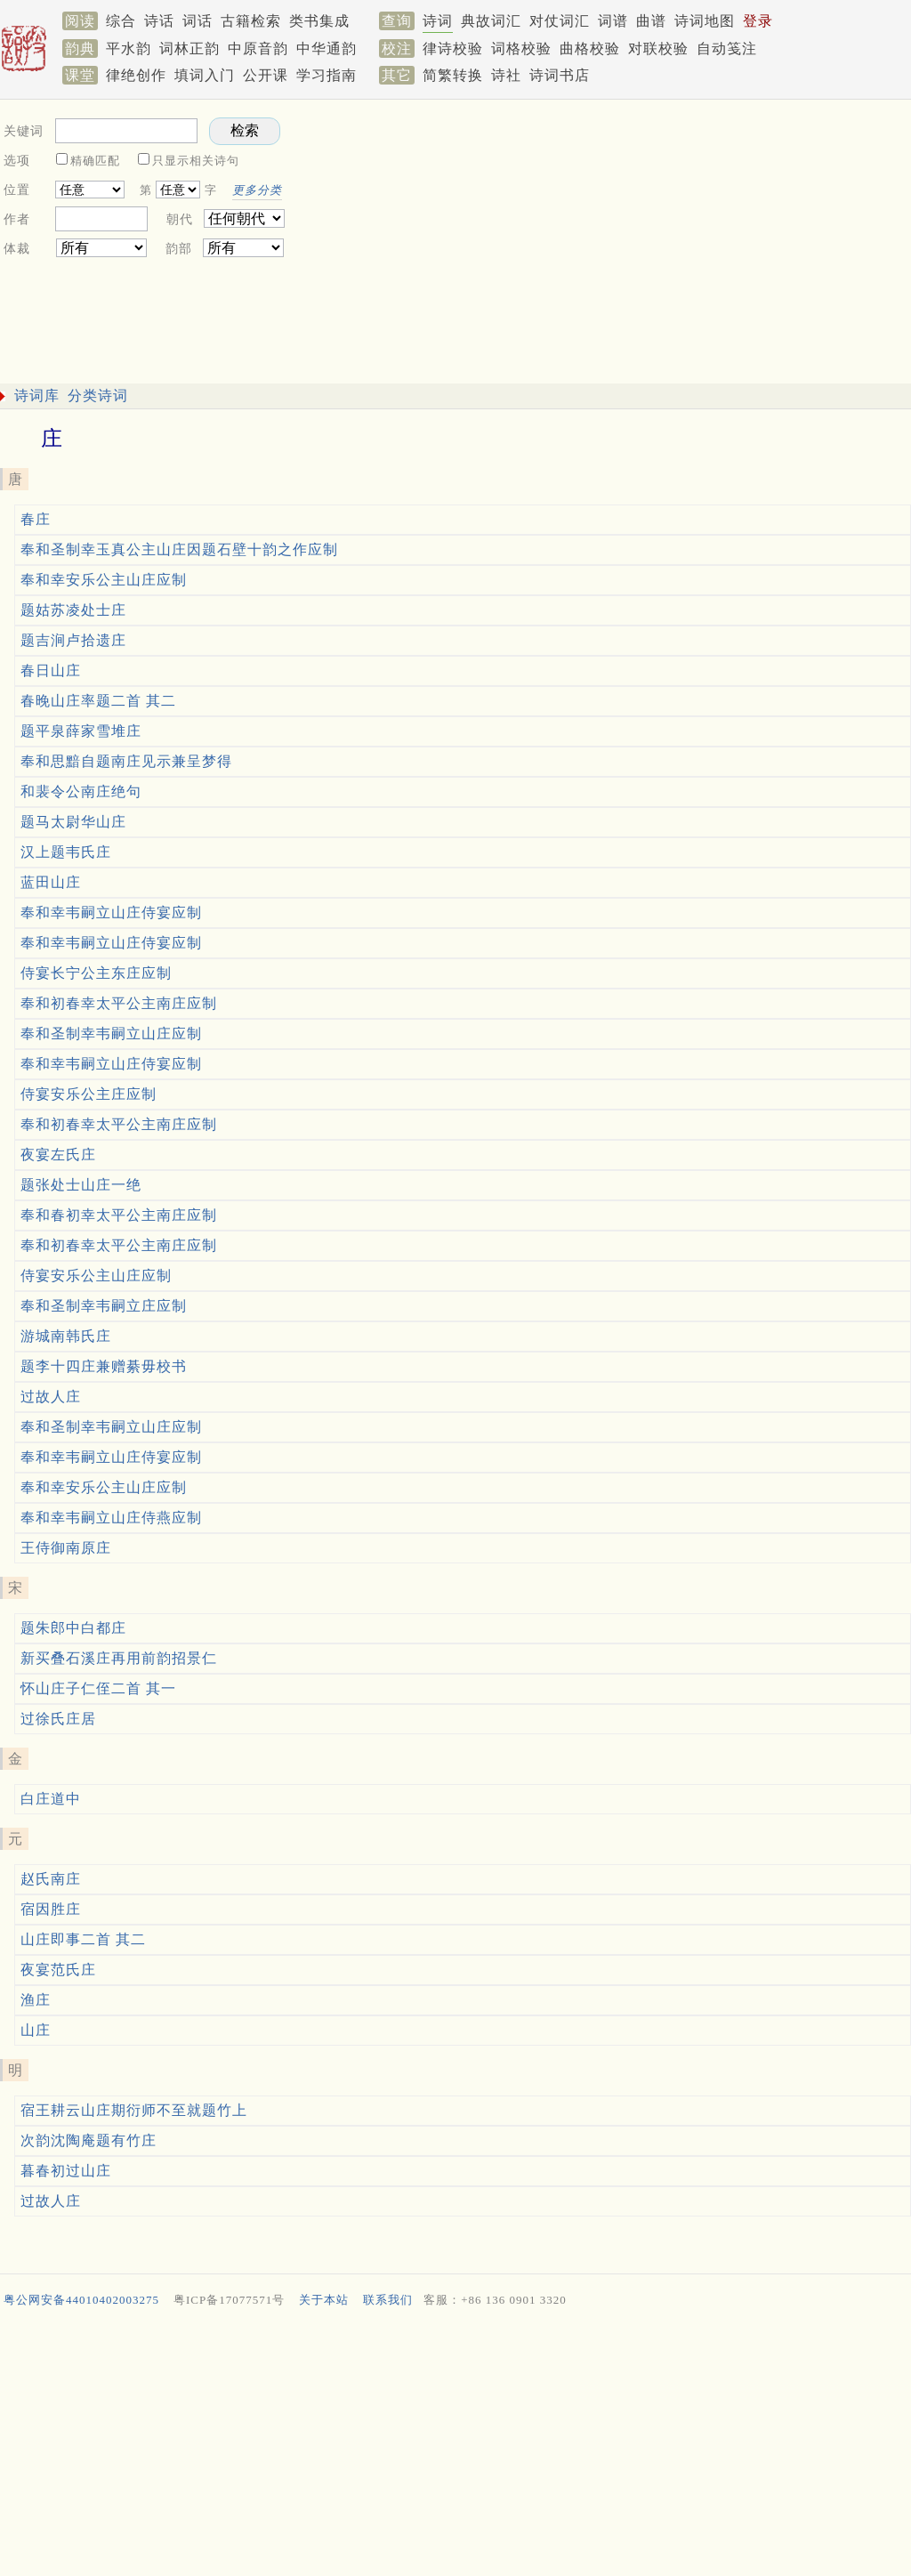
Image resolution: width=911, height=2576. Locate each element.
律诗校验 (453, 48)
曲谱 (651, 20)
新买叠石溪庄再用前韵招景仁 (118, 1658)
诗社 (506, 75)
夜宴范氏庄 (58, 1969)
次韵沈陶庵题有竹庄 (88, 2140)
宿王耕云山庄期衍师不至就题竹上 (133, 2110)
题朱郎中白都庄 (73, 1627)
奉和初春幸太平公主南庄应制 (118, 1003)
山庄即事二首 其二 (83, 1939)
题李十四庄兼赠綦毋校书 (103, 1366)
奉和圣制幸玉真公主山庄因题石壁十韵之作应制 (179, 549)
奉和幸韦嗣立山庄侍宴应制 (111, 912)
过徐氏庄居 (58, 1718)
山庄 (35, 2030)
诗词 (438, 20)
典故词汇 (491, 20)
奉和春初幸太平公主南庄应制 (118, 1215)
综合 (121, 20)
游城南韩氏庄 (65, 1336)
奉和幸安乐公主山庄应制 (103, 579)
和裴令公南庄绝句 (80, 791)
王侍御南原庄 (65, 1547)
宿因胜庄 (50, 1909)
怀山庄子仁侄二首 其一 (98, 1688)
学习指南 (326, 75)
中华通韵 (326, 48)
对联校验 (658, 48)
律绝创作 (136, 75)
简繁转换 (453, 75)
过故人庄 (50, 1396)
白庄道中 (50, 1798)
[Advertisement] (452, 2446)
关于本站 (324, 2299)
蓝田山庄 (50, 882)
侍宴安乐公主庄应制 (88, 1094)
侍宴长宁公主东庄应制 (96, 973)
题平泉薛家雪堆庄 (80, 731)
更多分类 (257, 190)
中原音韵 (258, 48)
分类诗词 (98, 395)
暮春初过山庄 (65, 2170)
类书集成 (319, 20)
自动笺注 (727, 48)
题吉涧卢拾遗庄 (73, 640)
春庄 (35, 519)
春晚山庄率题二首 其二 (98, 700)
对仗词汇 (559, 20)
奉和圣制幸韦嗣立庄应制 (103, 1305)
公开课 (265, 75)
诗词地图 (704, 20)
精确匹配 (95, 160)
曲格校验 (590, 48)
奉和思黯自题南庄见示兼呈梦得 (126, 761)
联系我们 (388, 2299)
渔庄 (35, 1999)
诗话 (159, 20)
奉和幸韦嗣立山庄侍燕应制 (111, 1517)
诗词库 (37, 395)
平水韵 (128, 48)
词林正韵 (189, 48)
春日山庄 (50, 670)
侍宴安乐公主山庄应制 (96, 1275)
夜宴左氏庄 (58, 1154)
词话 (197, 20)
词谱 (613, 20)
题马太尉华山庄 (73, 821)
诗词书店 (559, 75)
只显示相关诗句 (195, 160)
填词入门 (204, 75)
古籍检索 (251, 20)
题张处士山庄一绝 (80, 1184)
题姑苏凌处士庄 (73, 610)
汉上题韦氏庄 (65, 852)
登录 (758, 20)
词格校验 (521, 48)
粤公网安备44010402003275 (81, 2299)
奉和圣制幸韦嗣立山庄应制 (111, 1033)
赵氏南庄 (50, 1878)
